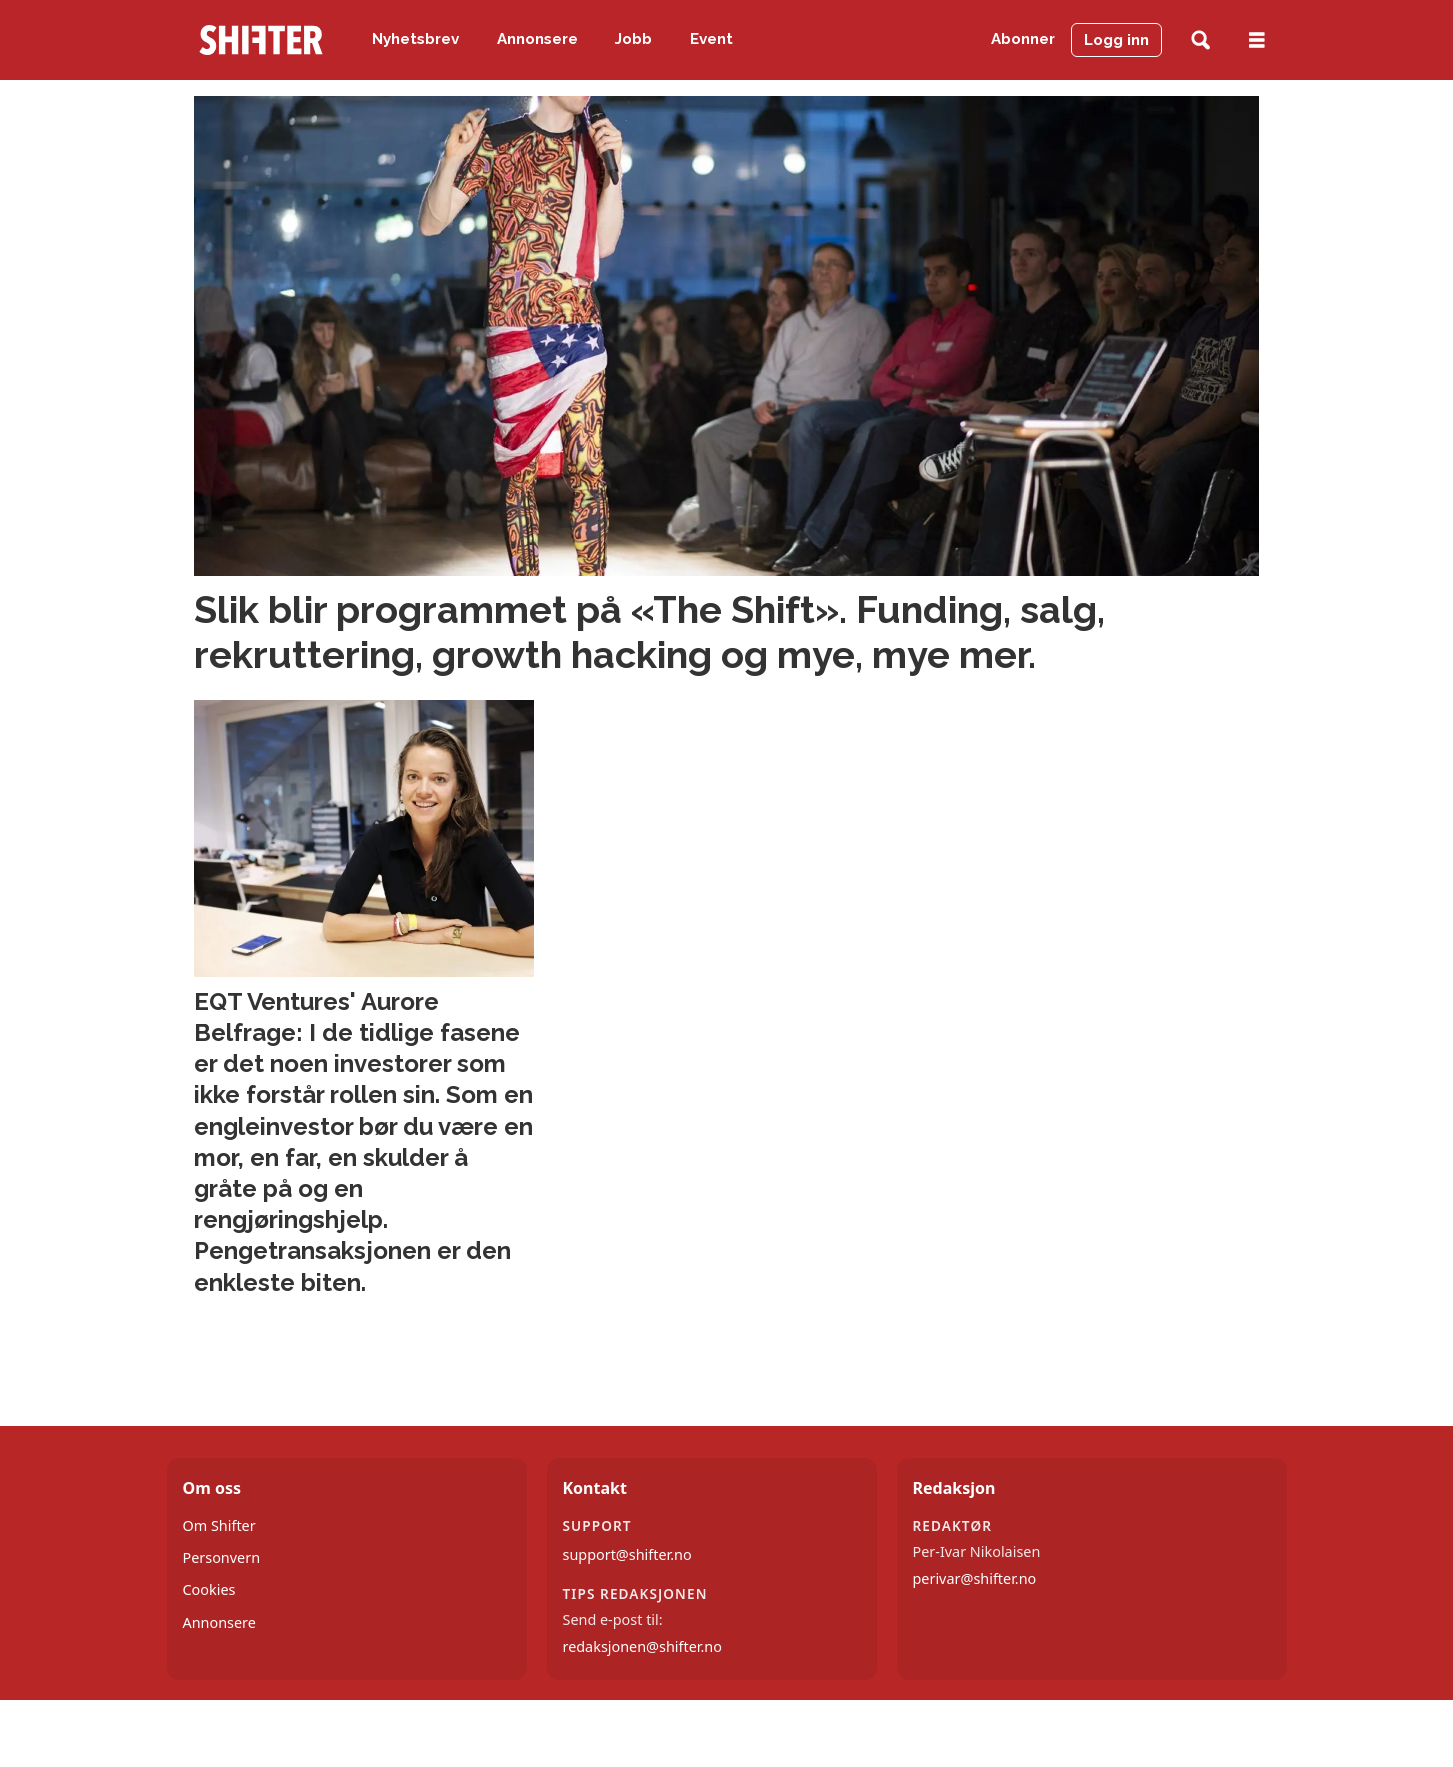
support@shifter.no (627, 1554)
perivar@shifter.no (975, 1578)
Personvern (222, 1557)
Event (711, 39)
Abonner (1023, 39)
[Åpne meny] (1257, 40)
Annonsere (537, 39)
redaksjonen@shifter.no (642, 1646)
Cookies (209, 1589)
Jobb (633, 39)
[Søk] (1200, 40)
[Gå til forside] (261, 40)
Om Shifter (219, 1525)
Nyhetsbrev (415, 39)
